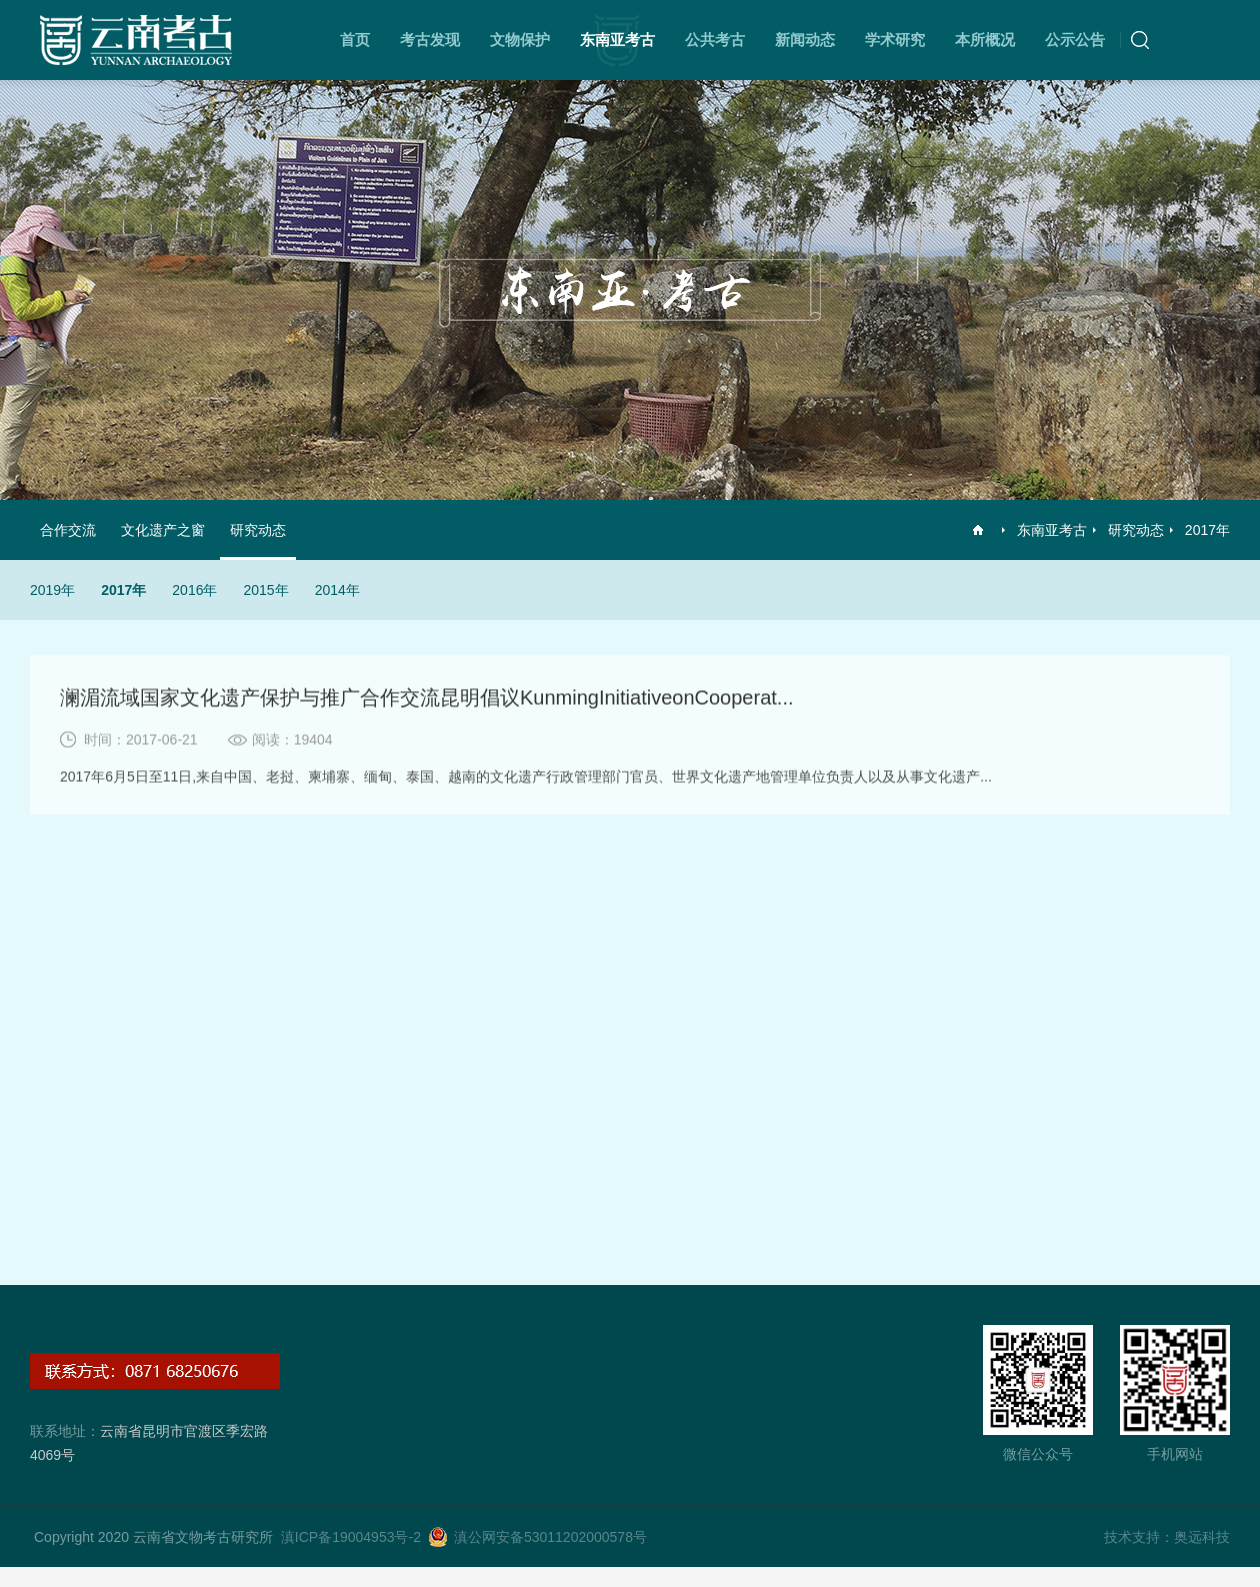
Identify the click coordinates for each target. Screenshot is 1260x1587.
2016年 (194, 590)
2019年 (52, 590)
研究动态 (1136, 530)
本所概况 (985, 39)
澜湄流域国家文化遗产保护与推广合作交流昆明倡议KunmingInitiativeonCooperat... (427, 699)
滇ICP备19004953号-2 (351, 1537)
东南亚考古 (617, 39)
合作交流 (68, 530)
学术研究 (895, 39)
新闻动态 (805, 39)
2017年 (1207, 530)
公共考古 (715, 39)
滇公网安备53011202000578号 (550, 1537)
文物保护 (520, 39)
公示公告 (1075, 39)
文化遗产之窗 (163, 530)
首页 (355, 39)
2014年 (337, 590)
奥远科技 (1202, 1537)
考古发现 (430, 39)
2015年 (265, 590)
